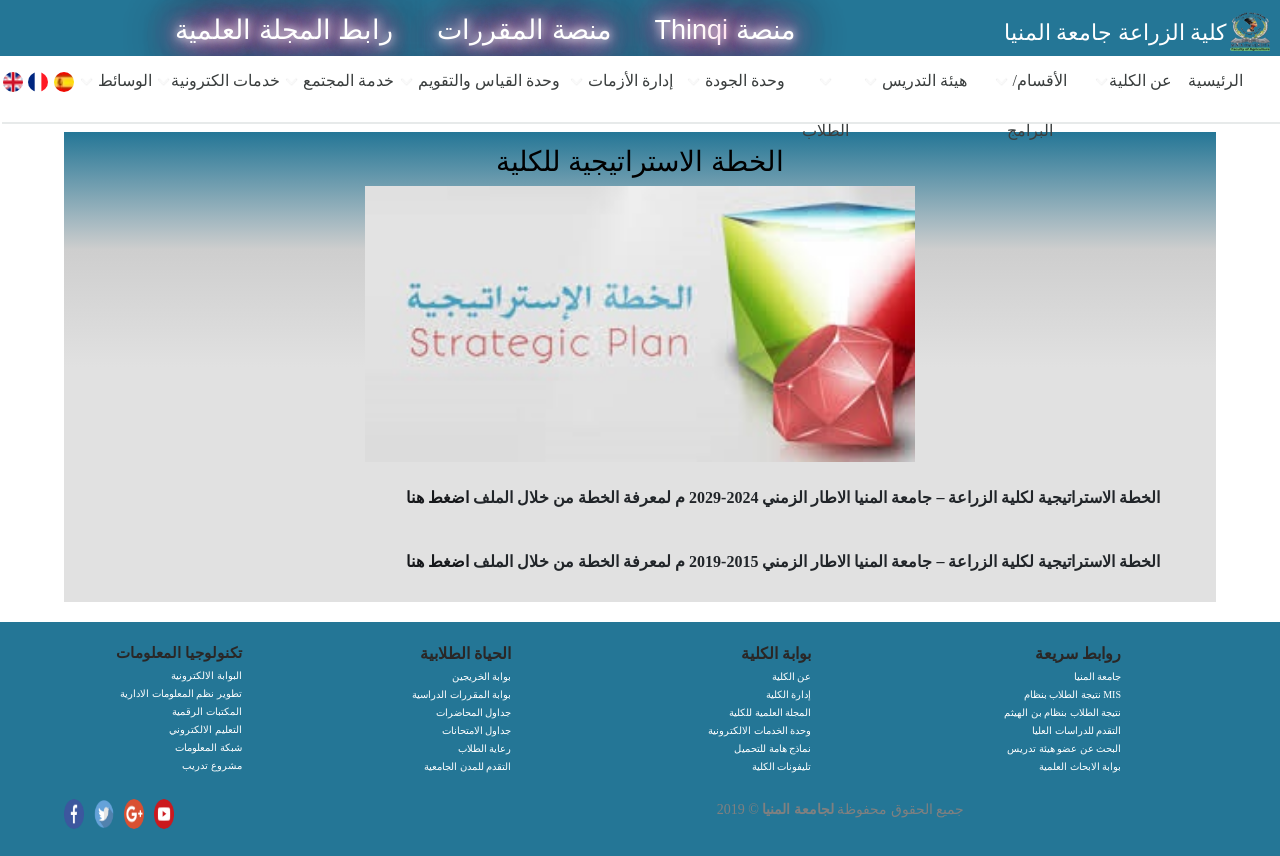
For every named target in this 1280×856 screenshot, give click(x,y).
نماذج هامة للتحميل (772, 748)
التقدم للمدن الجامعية (467, 766)
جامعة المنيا (1098, 676)
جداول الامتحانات (477, 730)
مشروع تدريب (212, 765)
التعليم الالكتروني (205, 729)
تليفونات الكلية (782, 766)
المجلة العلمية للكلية (770, 712)
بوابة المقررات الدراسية (461, 694)
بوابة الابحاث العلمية (1080, 766)
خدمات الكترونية (218, 81)
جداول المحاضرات (474, 712)
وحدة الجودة (735, 81)
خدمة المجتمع (339, 81)
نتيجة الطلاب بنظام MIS (1072, 694)
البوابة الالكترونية (206, 675)
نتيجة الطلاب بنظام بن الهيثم (1062, 712)
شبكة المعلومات (208, 747)
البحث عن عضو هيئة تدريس (1064, 748)
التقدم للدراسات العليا (1076, 730)
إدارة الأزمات (621, 81)
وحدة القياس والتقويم (479, 81)
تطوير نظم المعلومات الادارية (181, 693)
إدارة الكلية (789, 694)
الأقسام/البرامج (1030, 105)
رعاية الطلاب (485, 748)
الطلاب (825, 107)
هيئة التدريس (915, 81)
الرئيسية (1215, 80)
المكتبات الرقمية (207, 711)
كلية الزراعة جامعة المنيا (1115, 32)
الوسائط (115, 81)
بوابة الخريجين (482, 676)
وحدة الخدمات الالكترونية (759, 730)
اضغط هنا (437, 497)
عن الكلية (1133, 81)
